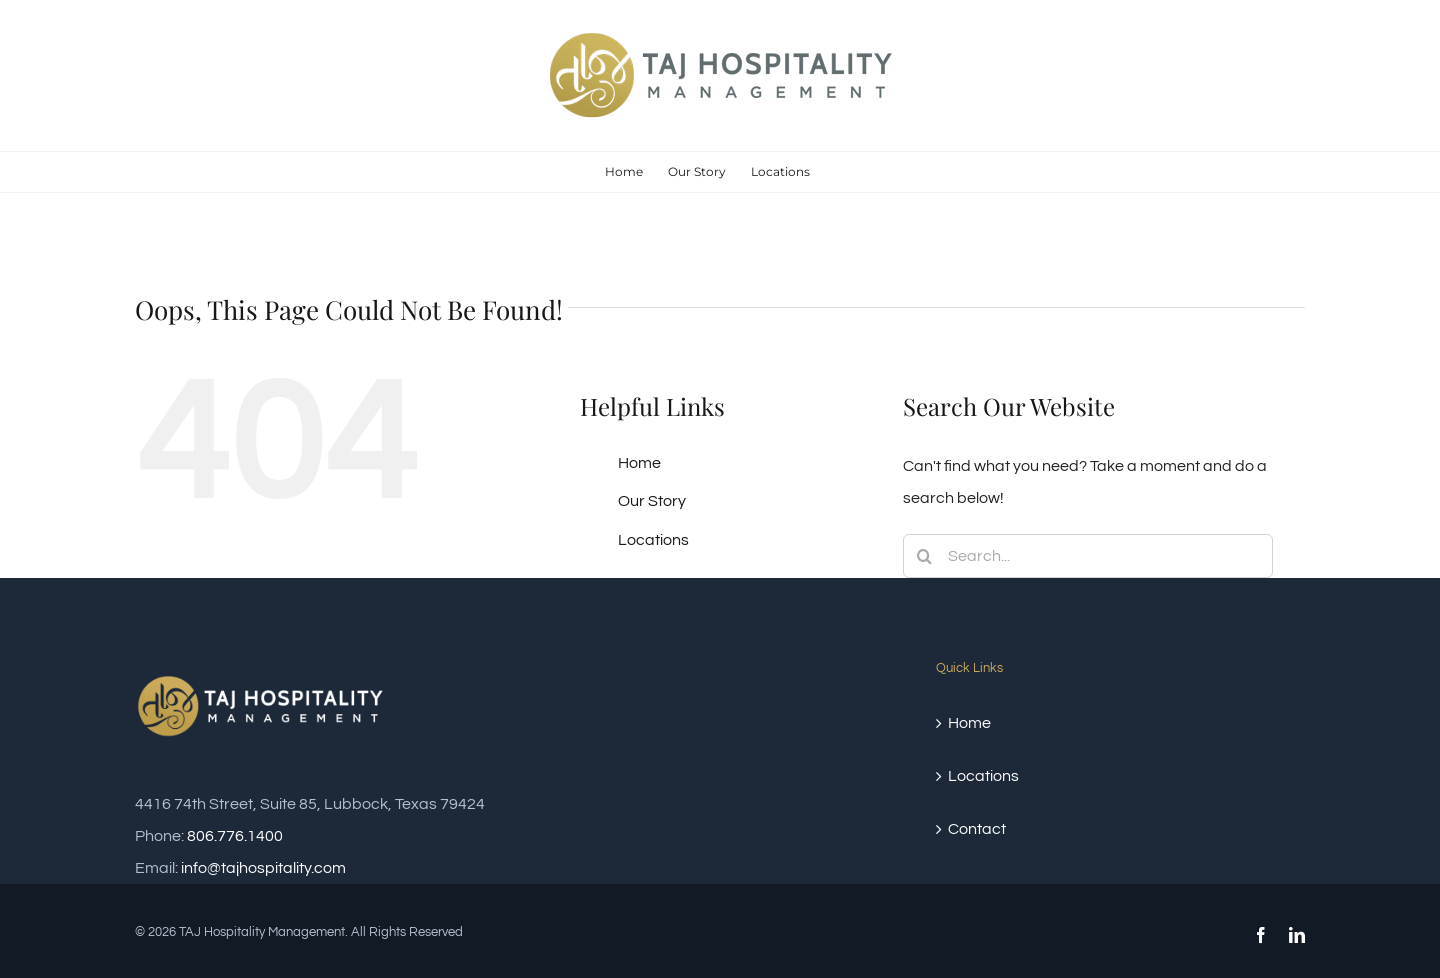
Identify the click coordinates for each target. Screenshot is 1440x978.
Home (639, 463)
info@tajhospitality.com (263, 868)
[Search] (925, 556)
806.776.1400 (235, 836)
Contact (977, 829)
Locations (653, 540)
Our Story (652, 501)
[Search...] (1088, 556)
